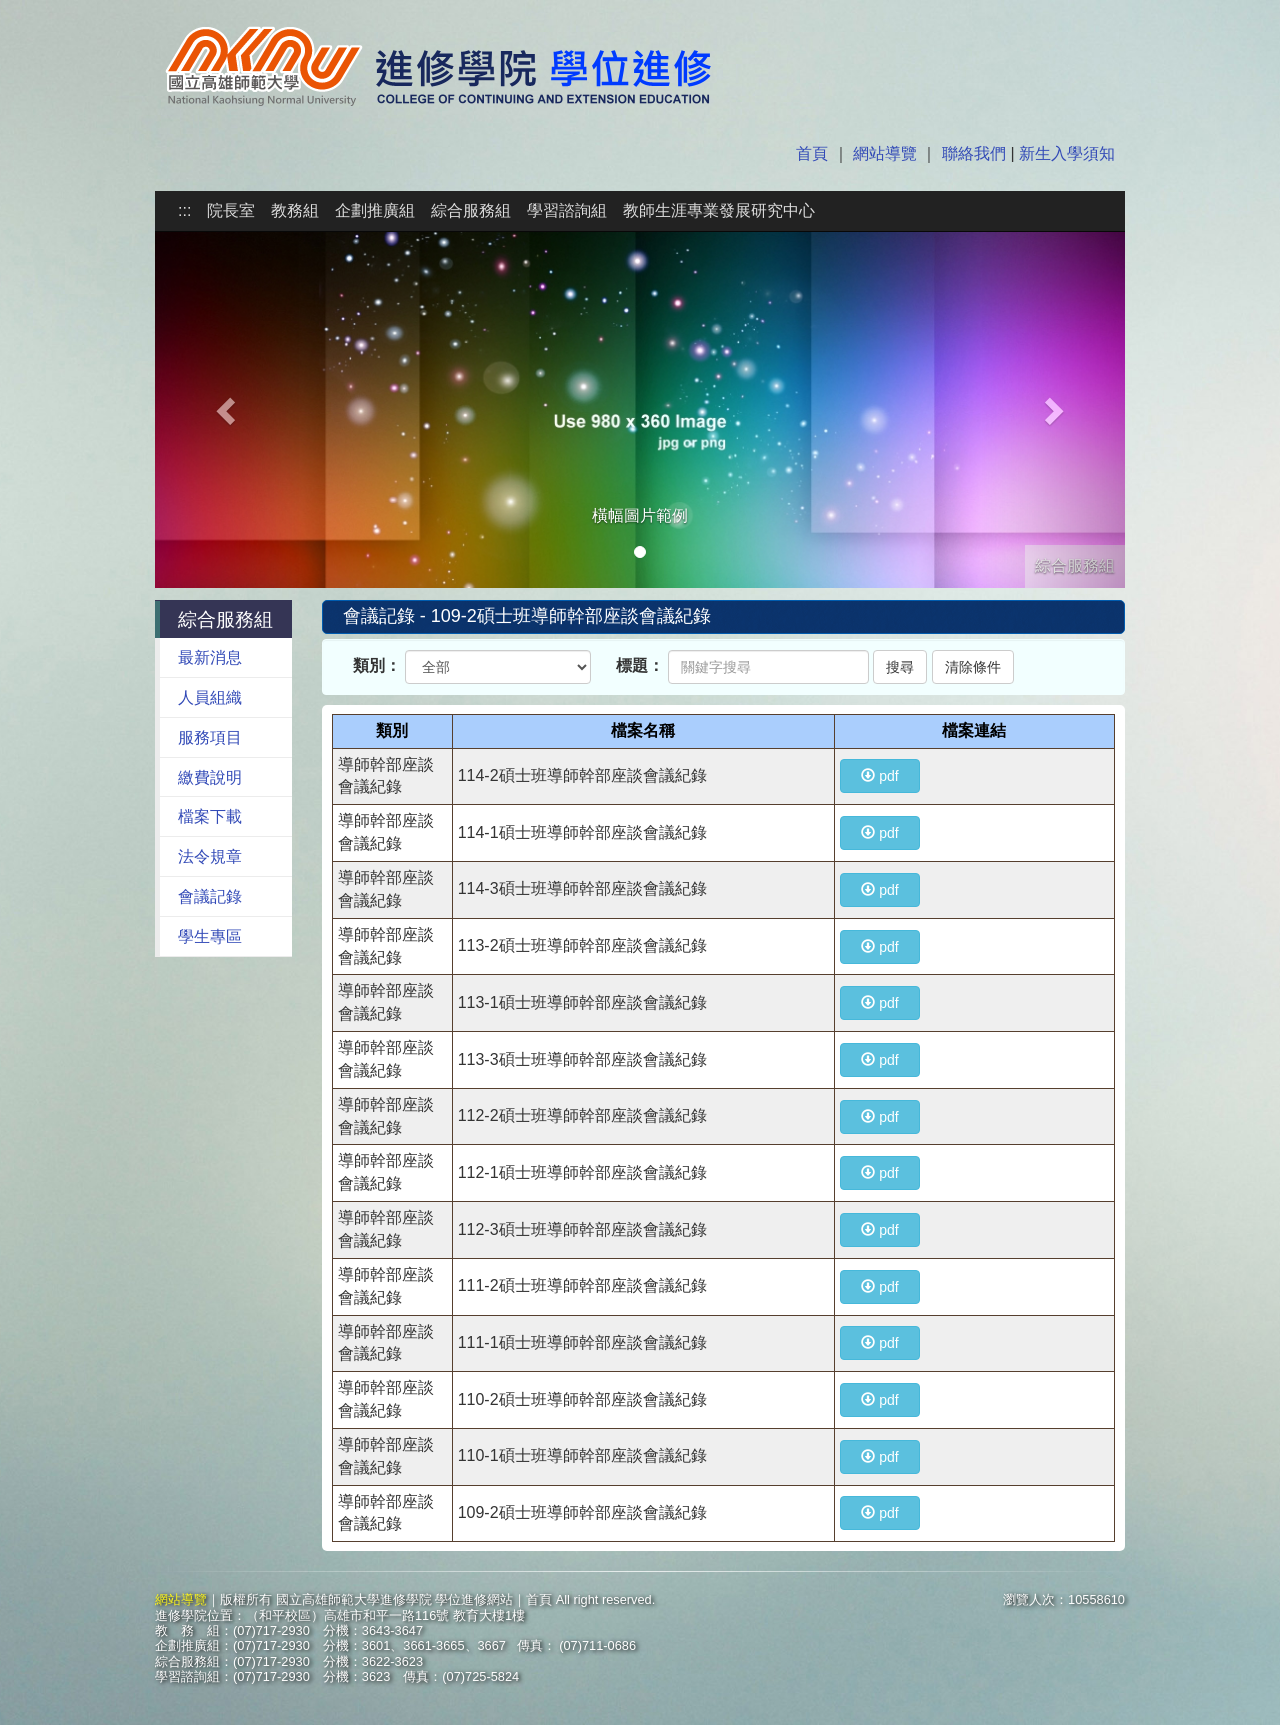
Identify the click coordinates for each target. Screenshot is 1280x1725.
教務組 (295, 210)
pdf (879, 776)
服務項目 (210, 737)
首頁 (814, 153)
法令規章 (210, 856)
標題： (640, 665)
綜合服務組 (471, 210)
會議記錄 (210, 896)
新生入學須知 (1065, 153)
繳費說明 (210, 777)
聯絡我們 (974, 153)
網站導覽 (885, 153)
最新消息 (210, 657)
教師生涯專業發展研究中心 (719, 210)
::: (184, 210)
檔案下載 (210, 816)
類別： (377, 665)
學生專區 (210, 936)
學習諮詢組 (567, 210)
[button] (228, 410)
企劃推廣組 (375, 210)
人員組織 (210, 697)
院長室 (231, 210)
